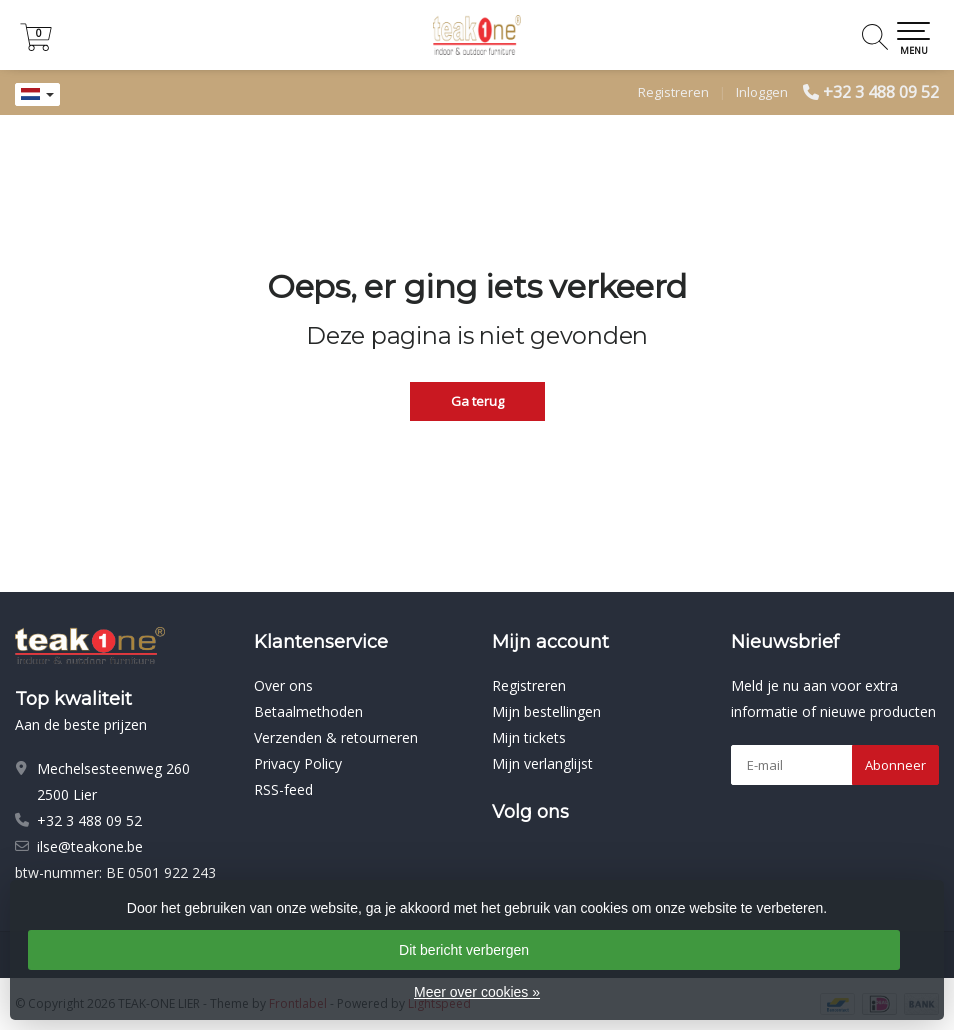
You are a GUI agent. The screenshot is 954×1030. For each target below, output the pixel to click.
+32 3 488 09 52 (881, 92)
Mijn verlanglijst (542, 763)
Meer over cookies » (477, 992)
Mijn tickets (529, 737)
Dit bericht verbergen (464, 950)
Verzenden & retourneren (336, 737)
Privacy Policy (298, 763)
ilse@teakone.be (90, 846)
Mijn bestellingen (546, 711)
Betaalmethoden (308, 711)
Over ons (283, 685)
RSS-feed (283, 789)
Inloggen (762, 92)
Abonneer (895, 765)
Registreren (673, 92)
